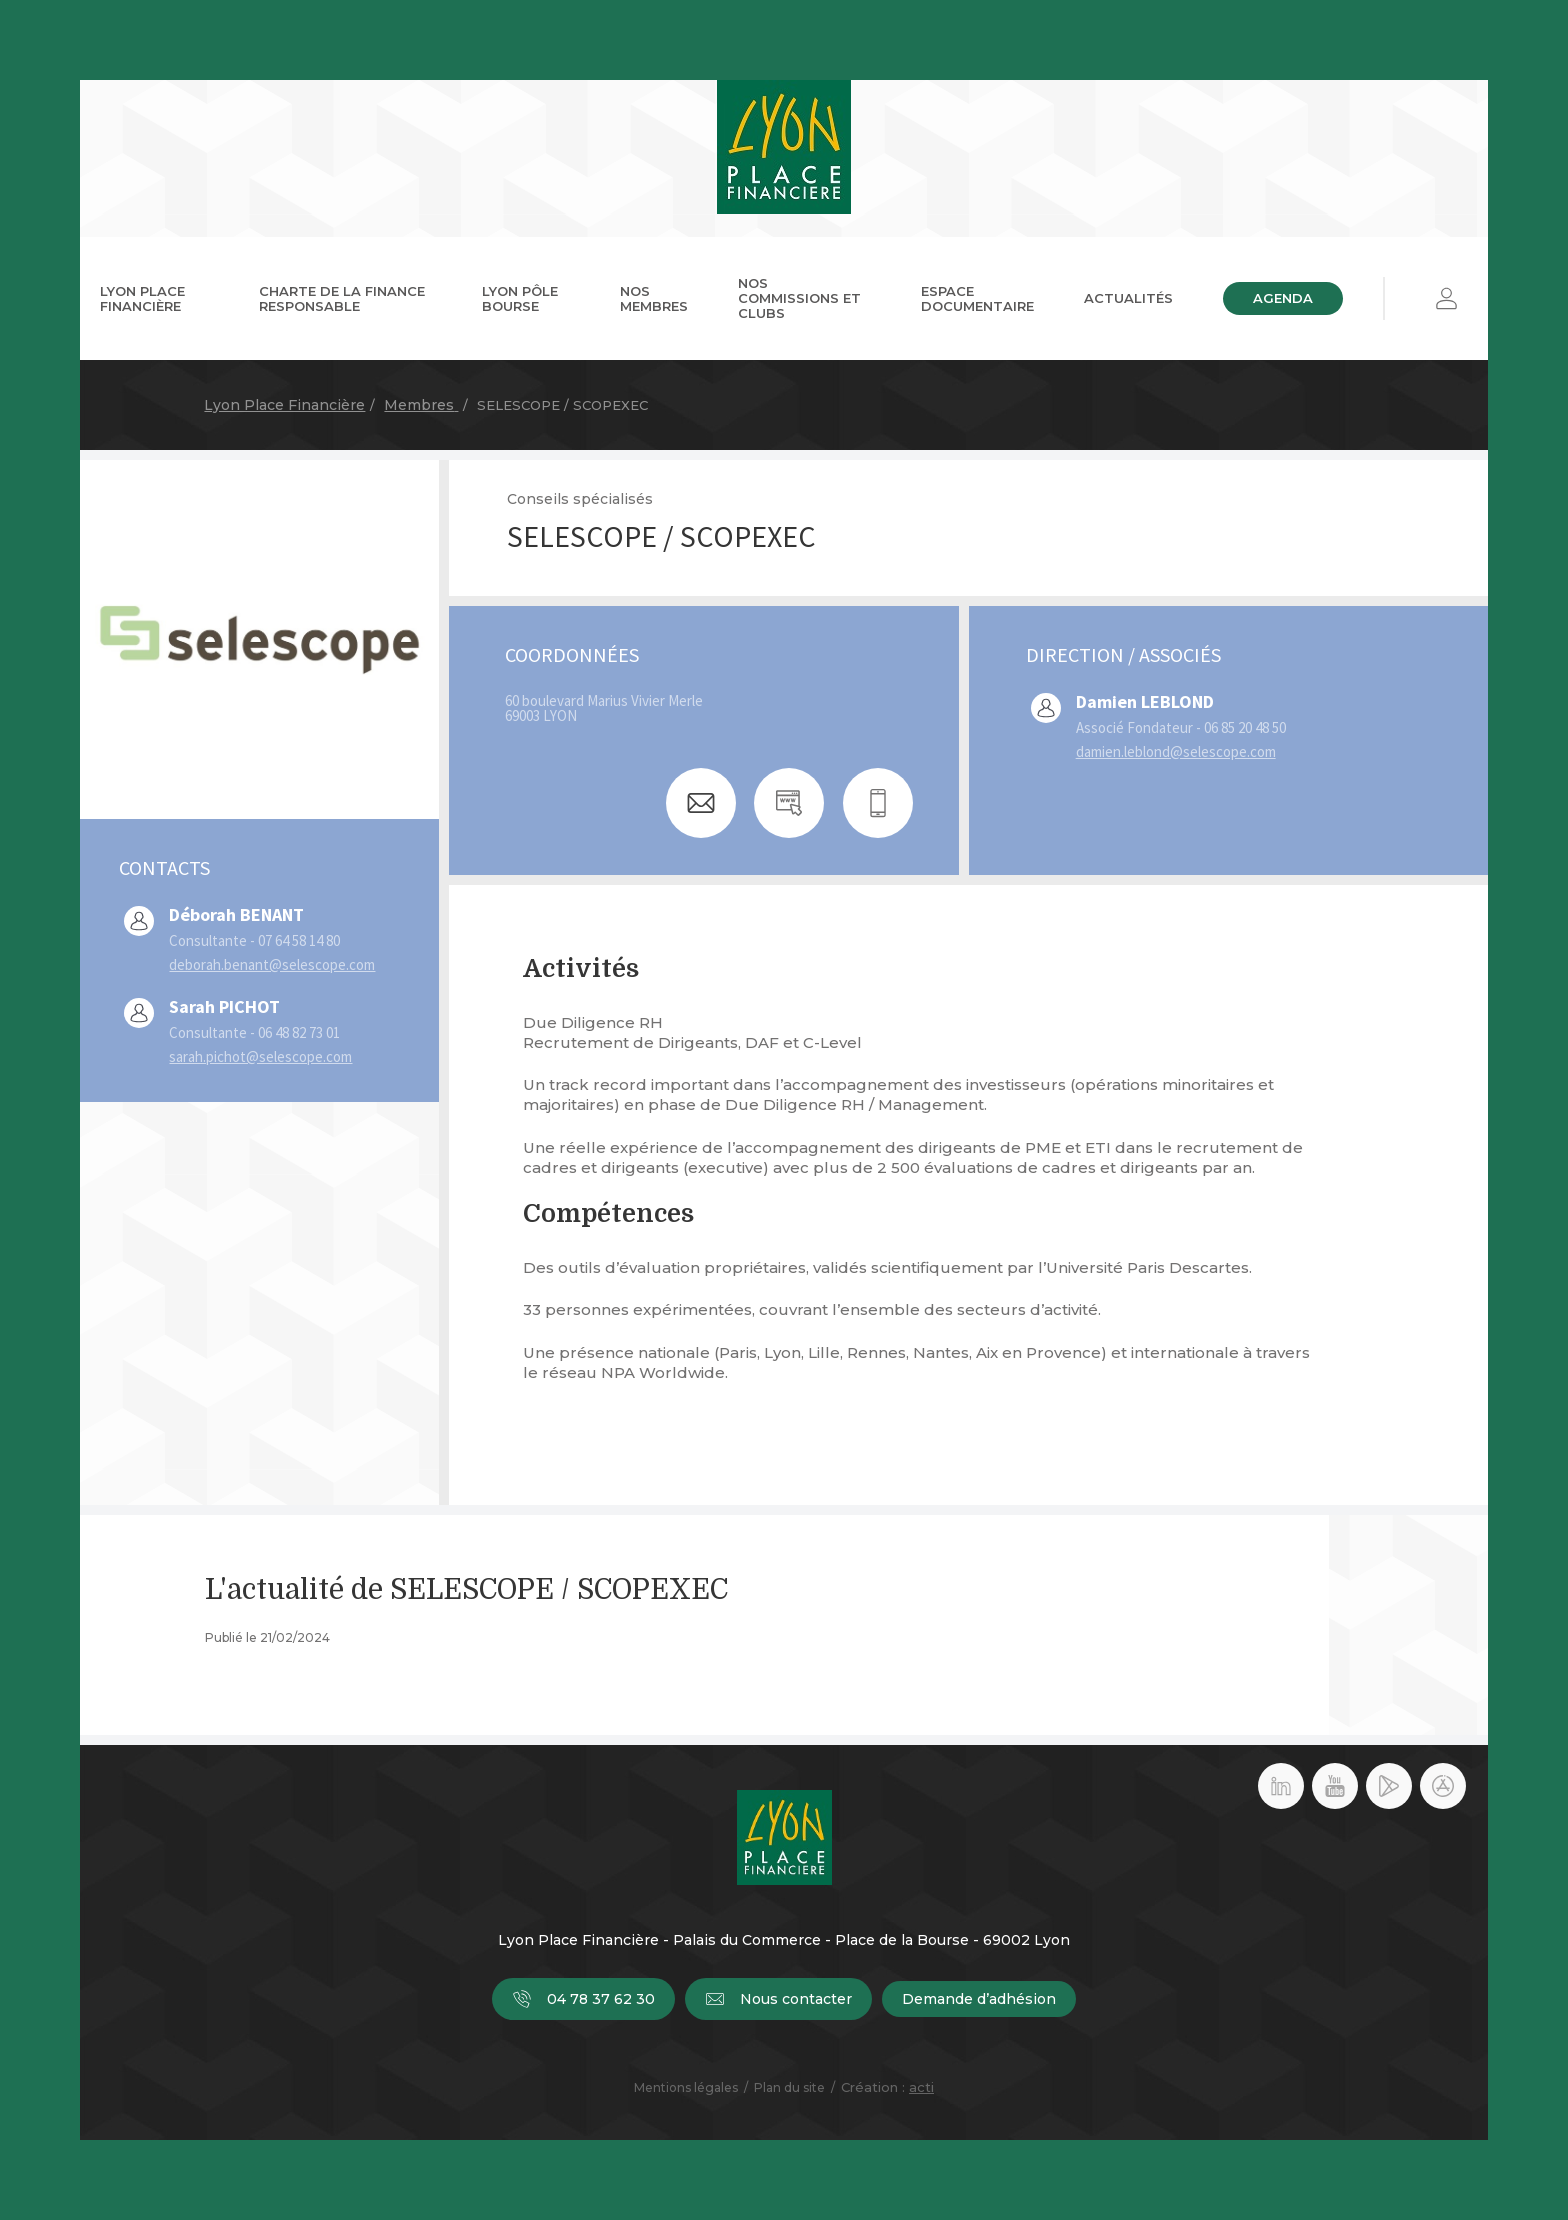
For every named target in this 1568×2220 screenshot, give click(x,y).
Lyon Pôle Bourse (520, 298)
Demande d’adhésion (979, 1999)
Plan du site (789, 2087)
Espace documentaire (977, 298)
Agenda (1283, 298)
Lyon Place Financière (142, 298)
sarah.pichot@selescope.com (260, 1056)
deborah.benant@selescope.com (272, 964)
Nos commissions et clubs (799, 298)
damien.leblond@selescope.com (1176, 751)
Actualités (1128, 298)
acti (921, 2087)
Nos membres (654, 298)
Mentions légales (686, 2087)
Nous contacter (778, 1999)
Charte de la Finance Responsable (342, 298)
